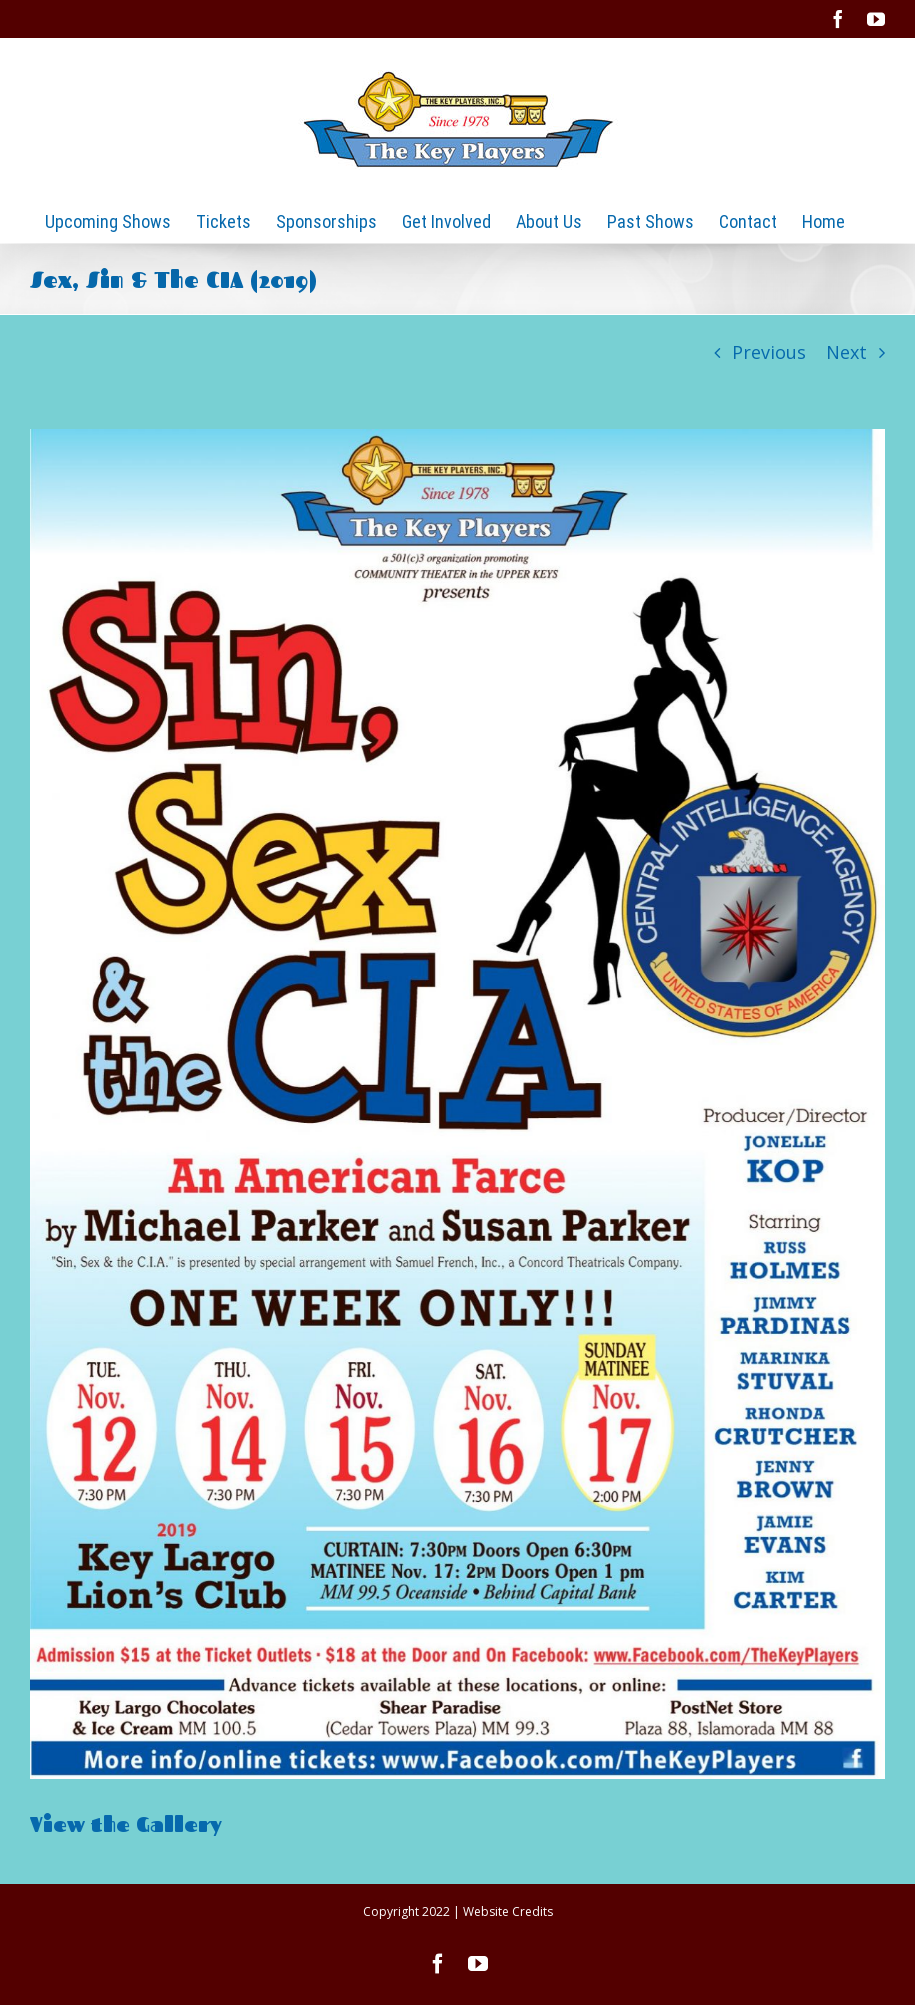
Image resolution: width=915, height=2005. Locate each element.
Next (846, 352)
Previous (769, 352)
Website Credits (508, 1911)
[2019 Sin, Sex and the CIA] (457, 1104)
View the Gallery (129, 1824)
